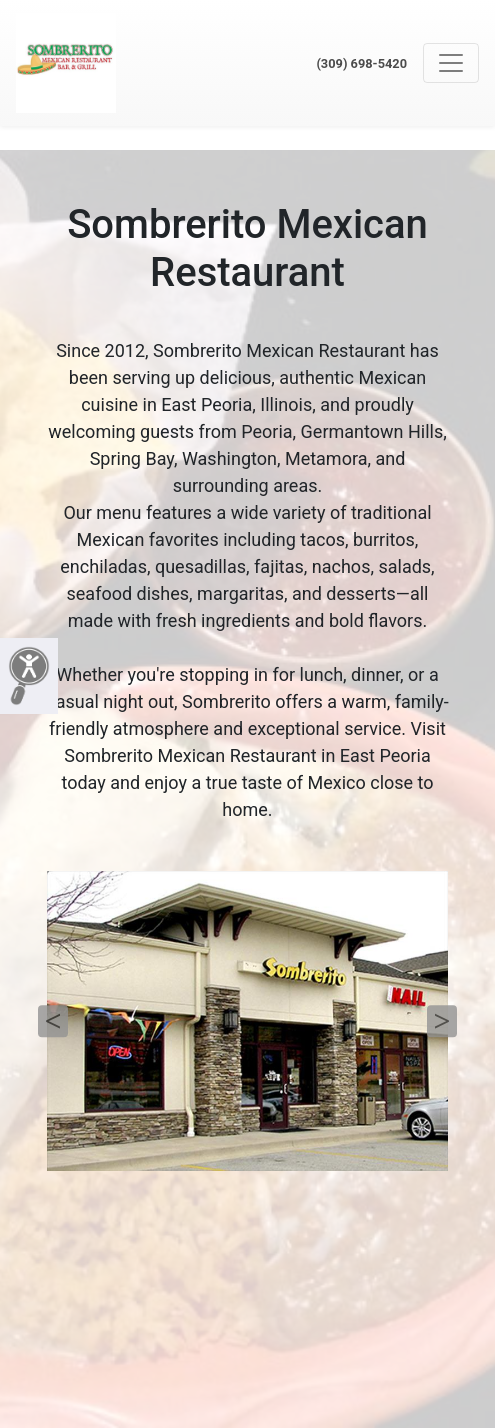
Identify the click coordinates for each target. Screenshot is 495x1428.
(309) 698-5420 (361, 63)
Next (442, 1021)
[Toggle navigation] (451, 63)
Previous (53, 1021)
